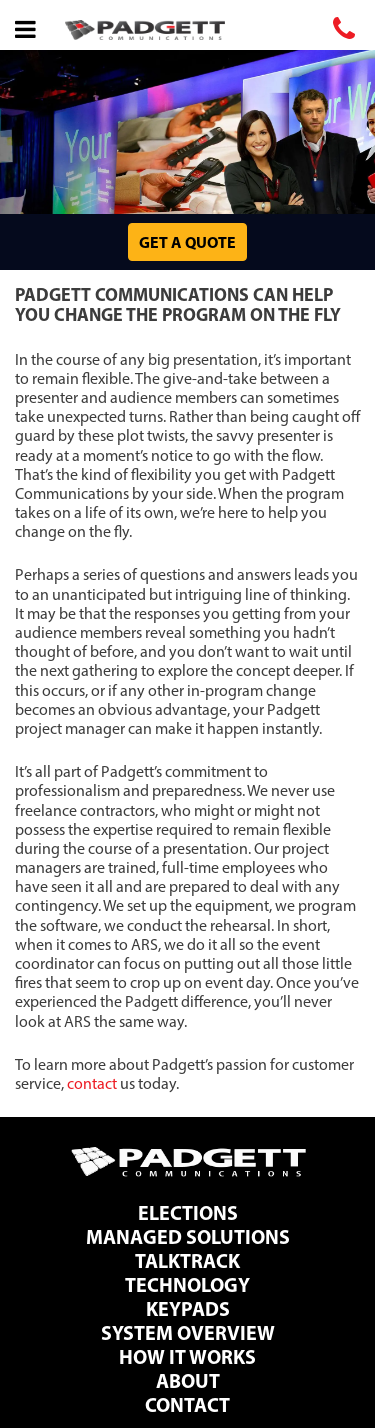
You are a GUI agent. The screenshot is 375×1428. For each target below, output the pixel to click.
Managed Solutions (188, 1236)
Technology (187, 1284)
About (188, 1380)
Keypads (188, 1308)
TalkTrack (187, 1260)
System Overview (188, 1332)
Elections (188, 1212)
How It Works (187, 1356)
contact (92, 1083)
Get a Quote (187, 242)
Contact (187, 1404)
